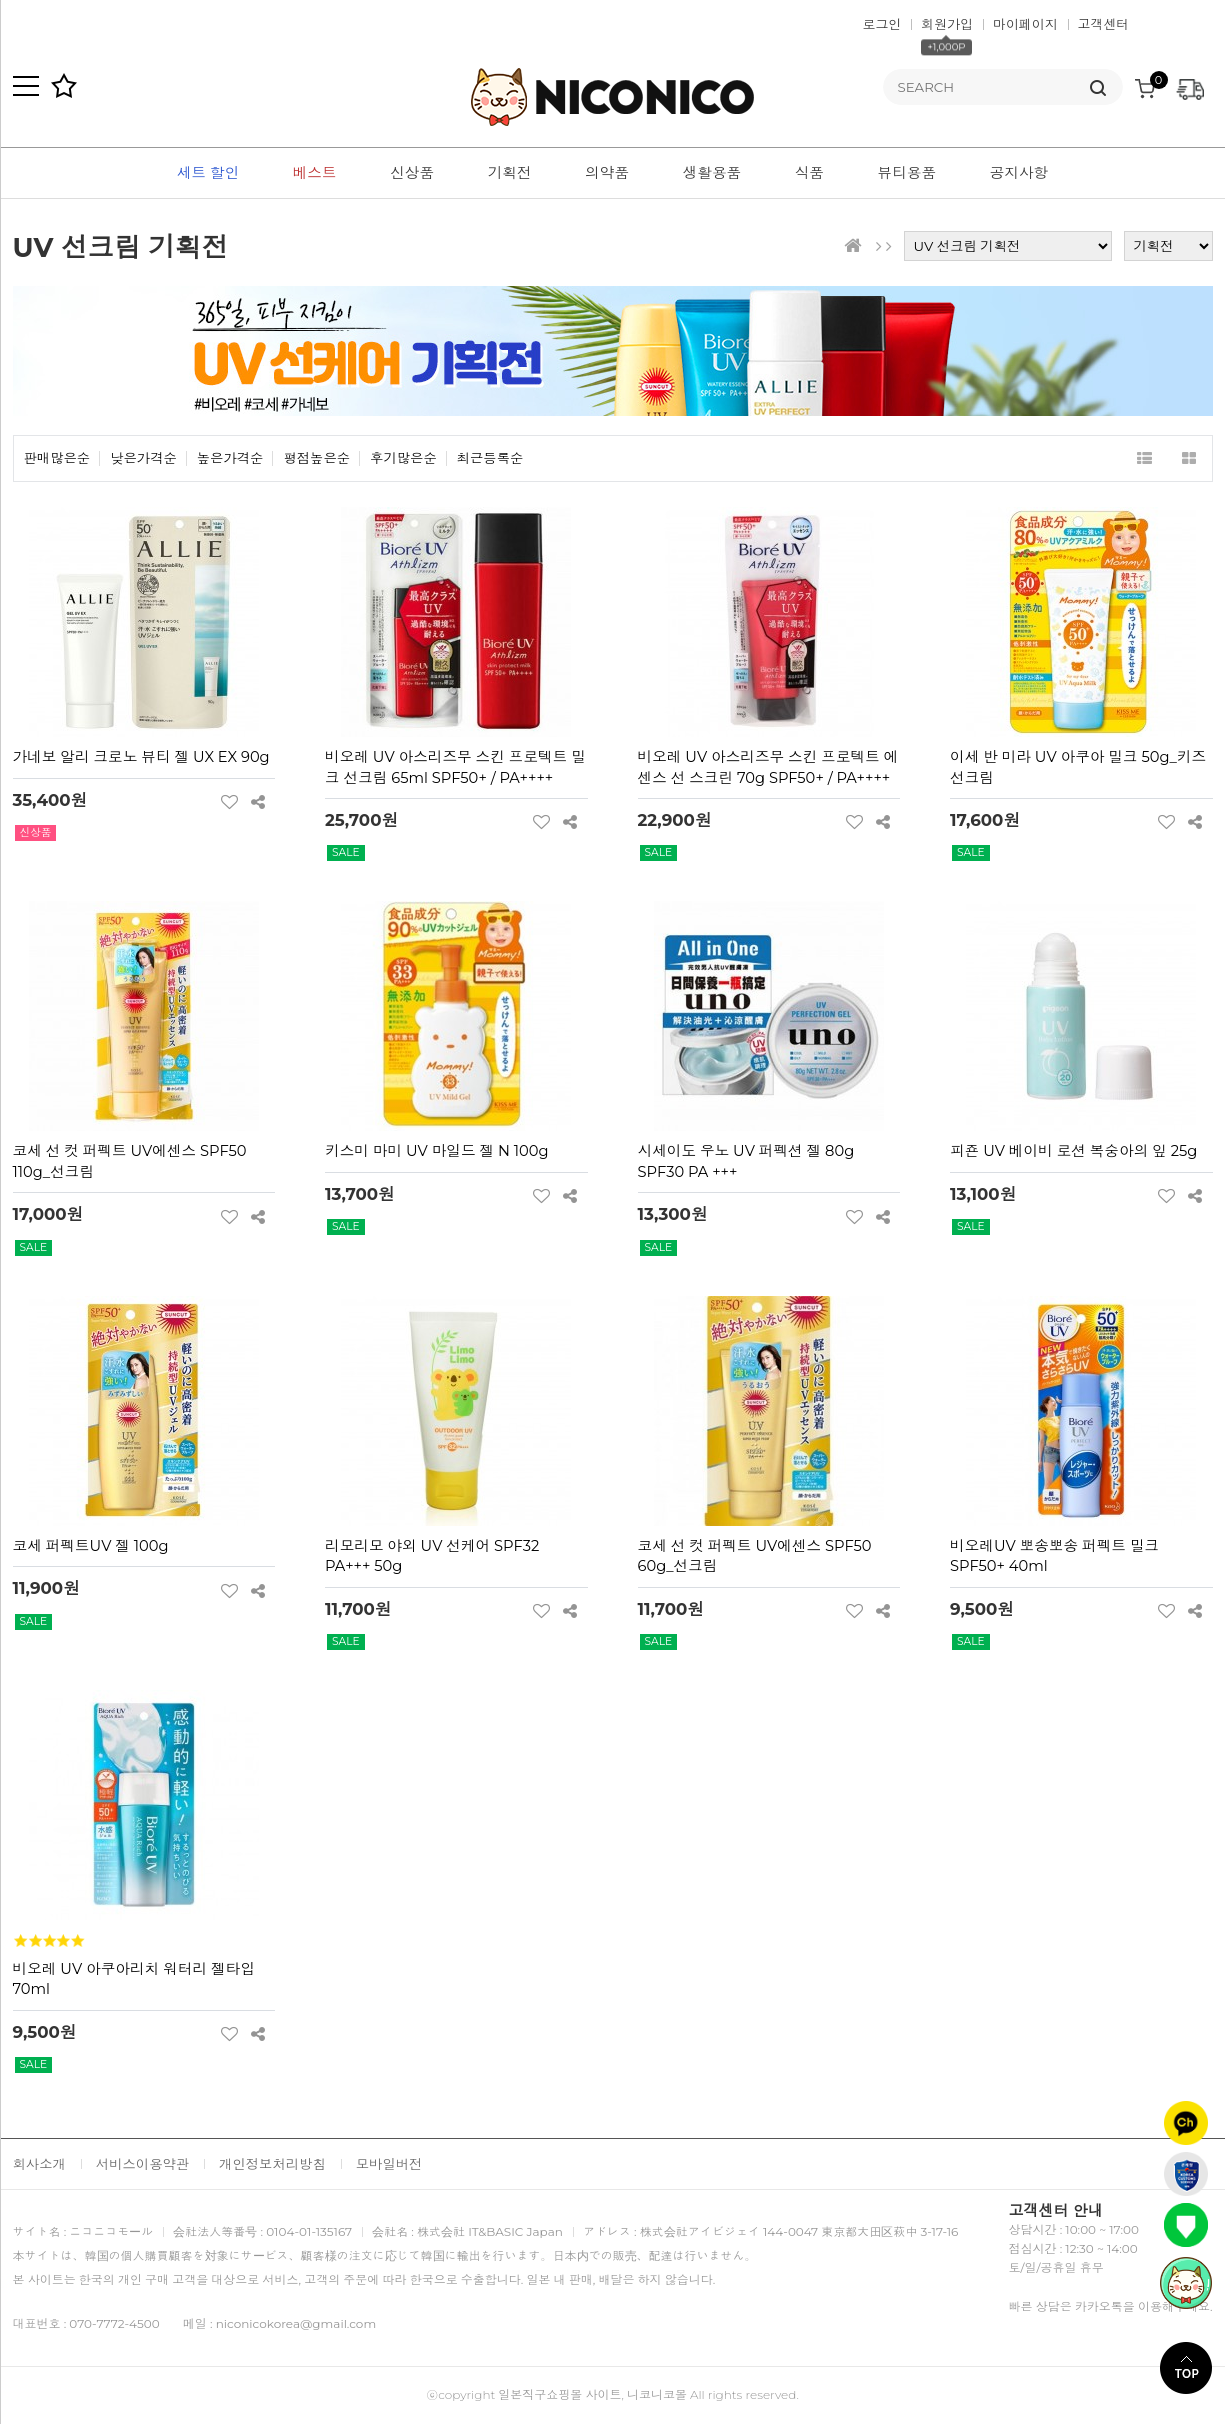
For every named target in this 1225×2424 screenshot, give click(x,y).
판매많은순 (57, 458)
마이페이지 (1025, 24)
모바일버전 (389, 2164)
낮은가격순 (143, 458)
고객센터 (1104, 24)
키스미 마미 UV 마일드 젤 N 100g (436, 1151)
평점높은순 (316, 458)
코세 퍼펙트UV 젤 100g (91, 1546)
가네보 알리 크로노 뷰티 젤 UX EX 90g (141, 757)
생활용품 (712, 173)
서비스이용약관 (142, 2164)
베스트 (315, 173)
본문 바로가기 (0, 0)
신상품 (412, 173)
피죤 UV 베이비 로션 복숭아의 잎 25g (1073, 1151)
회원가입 (947, 24)
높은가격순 (230, 458)
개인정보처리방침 (272, 2164)
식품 (809, 173)
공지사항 (1019, 173)
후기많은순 (403, 458)
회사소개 (39, 2164)
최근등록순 (490, 458)
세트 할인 (208, 173)
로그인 (882, 24)
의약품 (607, 173)
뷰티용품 (907, 173)
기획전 (510, 173)
